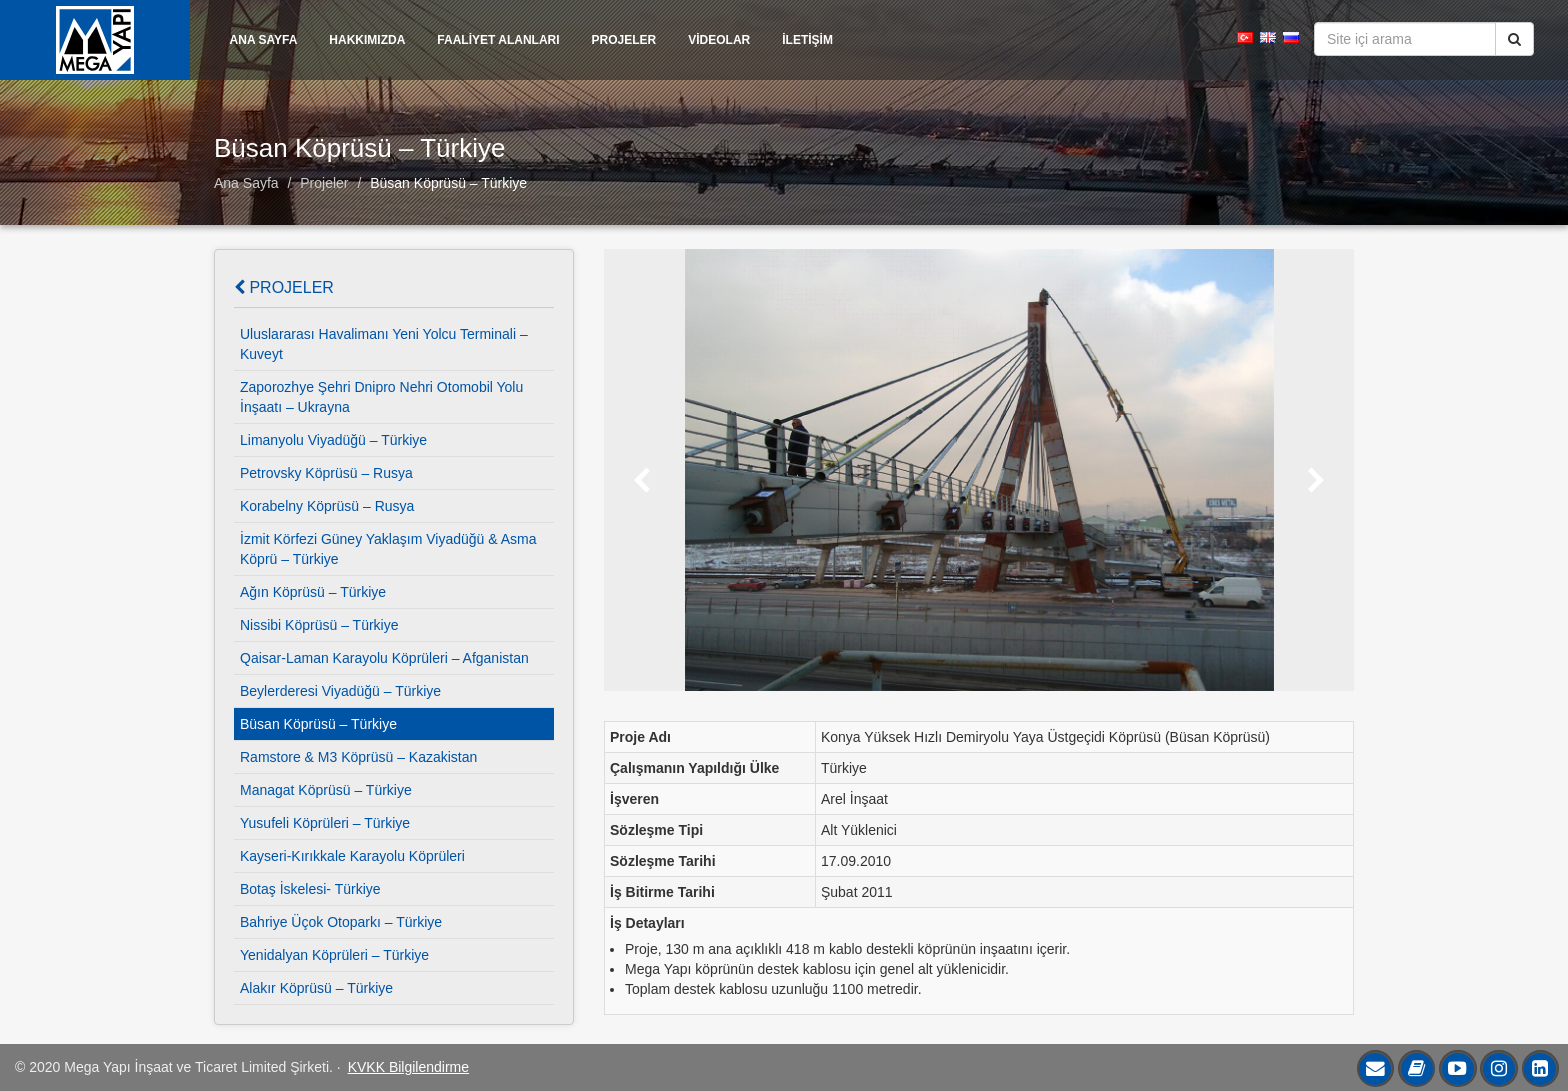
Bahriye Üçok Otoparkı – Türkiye (341, 922)
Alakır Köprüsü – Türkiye (316, 988)
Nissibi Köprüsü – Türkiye (319, 625)
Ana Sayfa (246, 183)
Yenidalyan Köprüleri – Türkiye (334, 955)
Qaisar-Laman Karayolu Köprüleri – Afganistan (384, 658)
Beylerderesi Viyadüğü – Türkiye (340, 691)
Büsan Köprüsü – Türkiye (448, 183)
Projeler (324, 183)
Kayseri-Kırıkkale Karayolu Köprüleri (352, 856)
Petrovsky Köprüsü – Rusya (326, 473)
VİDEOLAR (719, 40)
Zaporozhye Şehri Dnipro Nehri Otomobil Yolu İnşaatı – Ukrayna (381, 397)
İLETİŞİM (807, 40)
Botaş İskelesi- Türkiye (310, 889)
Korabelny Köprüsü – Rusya (327, 506)
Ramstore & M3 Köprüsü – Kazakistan (358, 757)
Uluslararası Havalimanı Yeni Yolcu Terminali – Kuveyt (384, 344)
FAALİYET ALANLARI (498, 40)
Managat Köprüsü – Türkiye (326, 790)
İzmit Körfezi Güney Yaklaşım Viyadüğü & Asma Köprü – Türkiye (388, 549)
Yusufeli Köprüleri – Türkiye (325, 823)
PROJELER (624, 40)
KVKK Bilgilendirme (408, 1067)
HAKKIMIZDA (367, 40)
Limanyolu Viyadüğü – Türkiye (333, 440)
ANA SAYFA (264, 40)
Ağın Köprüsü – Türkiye (313, 592)
